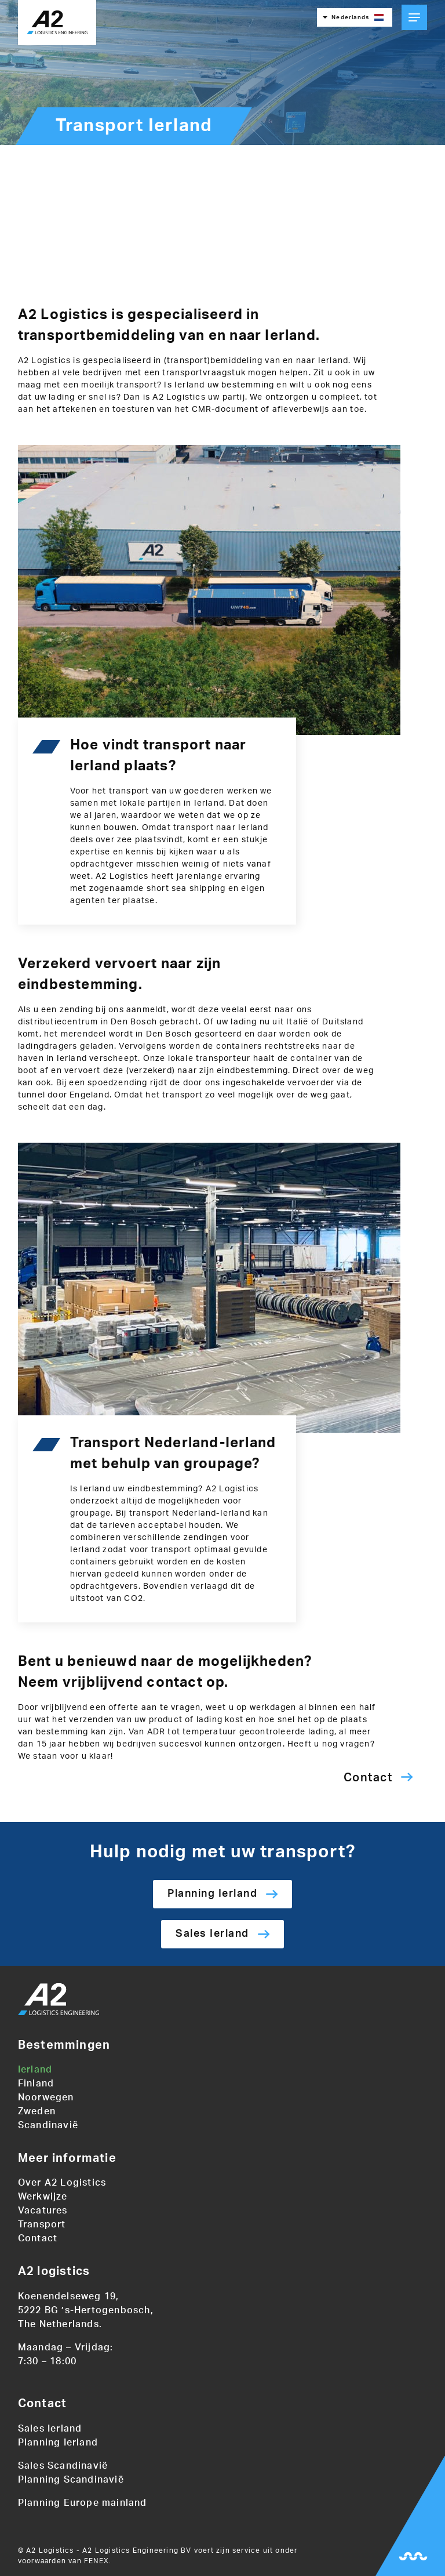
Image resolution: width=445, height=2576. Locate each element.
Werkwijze (43, 2196)
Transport (42, 2224)
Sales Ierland (212, 1934)
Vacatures (43, 2210)
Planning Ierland (212, 1894)
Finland (36, 2083)
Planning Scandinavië (71, 2479)
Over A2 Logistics (62, 2182)
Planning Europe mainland (82, 2503)
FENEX (96, 2560)
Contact (368, 1778)
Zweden (37, 2111)
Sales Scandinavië (63, 2465)
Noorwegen (46, 2097)
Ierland (35, 2069)
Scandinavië (48, 2125)
